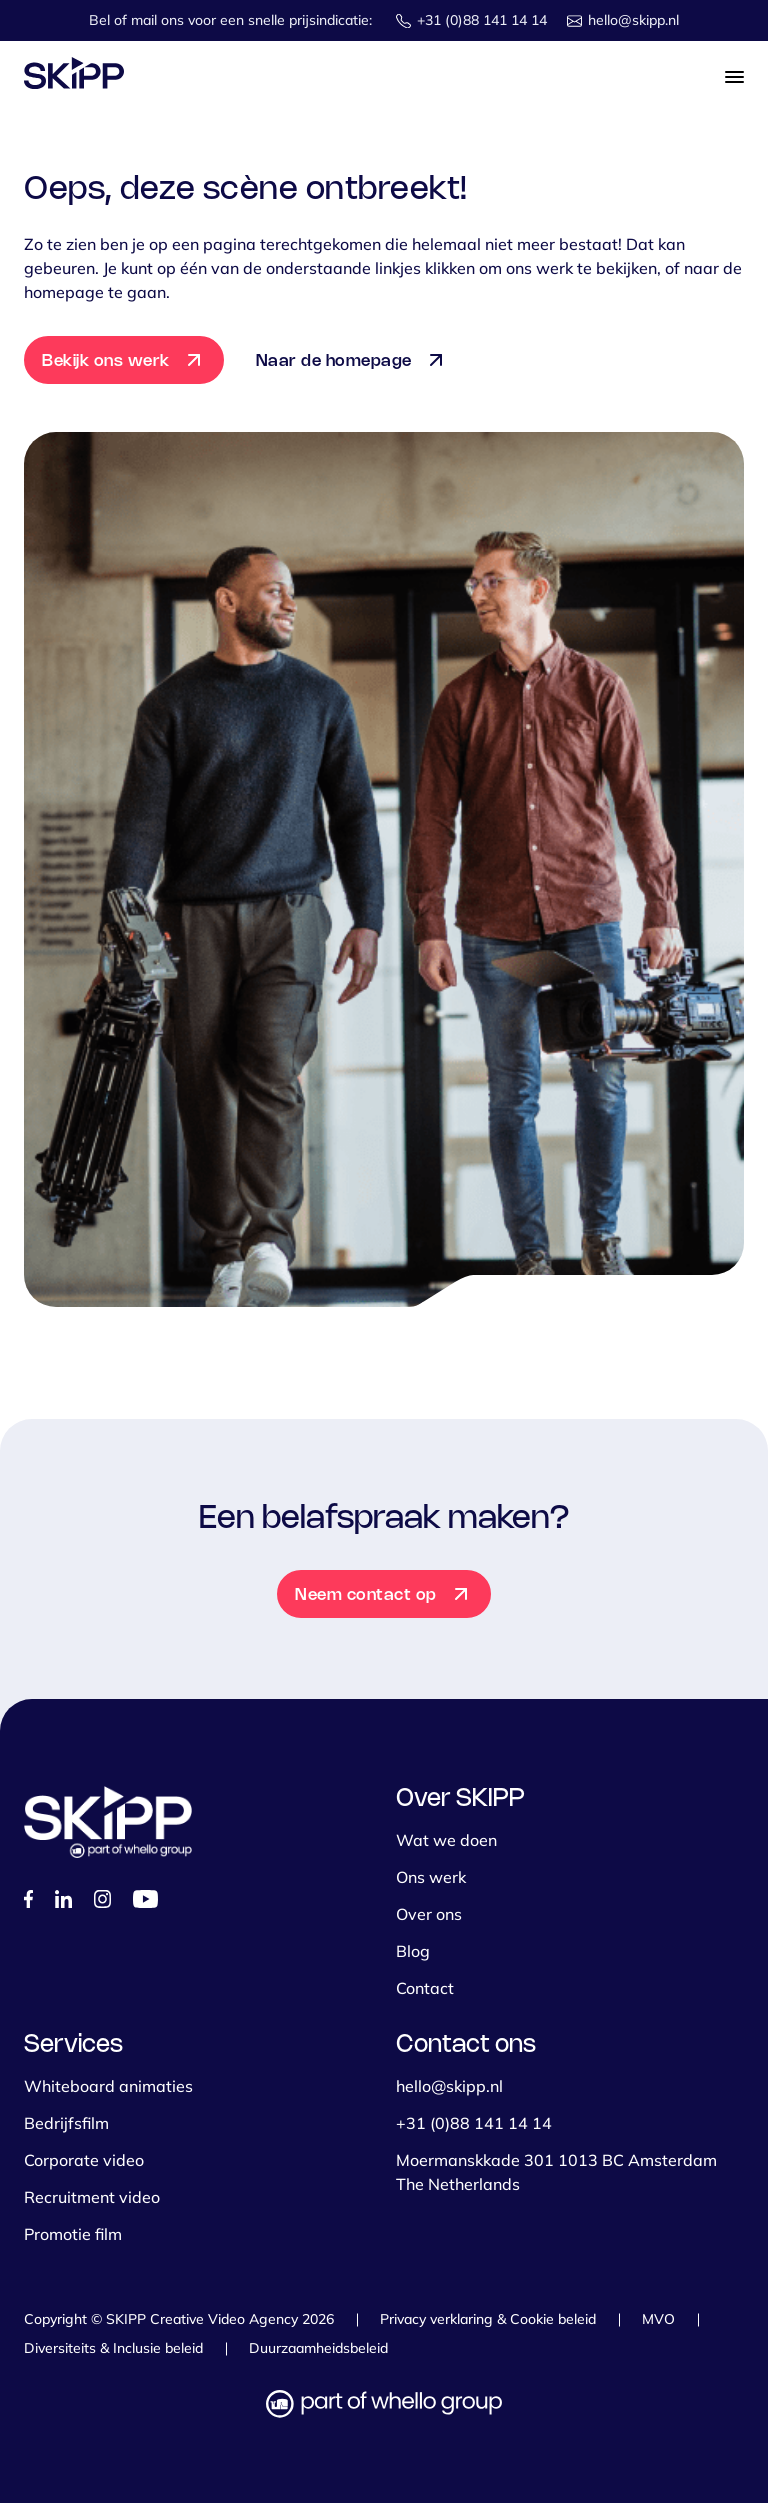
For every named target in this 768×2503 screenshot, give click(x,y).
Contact (425, 1988)
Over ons (429, 1914)
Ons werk (431, 1877)
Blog (413, 1951)
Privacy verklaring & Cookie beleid (488, 2319)
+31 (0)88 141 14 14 (482, 20)
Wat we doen (446, 1840)
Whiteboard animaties (108, 2086)
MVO (658, 2319)
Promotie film (73, 2234)
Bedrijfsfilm (66, 2123)
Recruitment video (92, 2197)
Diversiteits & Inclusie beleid (113, 2348)
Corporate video (84, 2160)
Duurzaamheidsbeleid (318, 2348)
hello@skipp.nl (633, 20)
